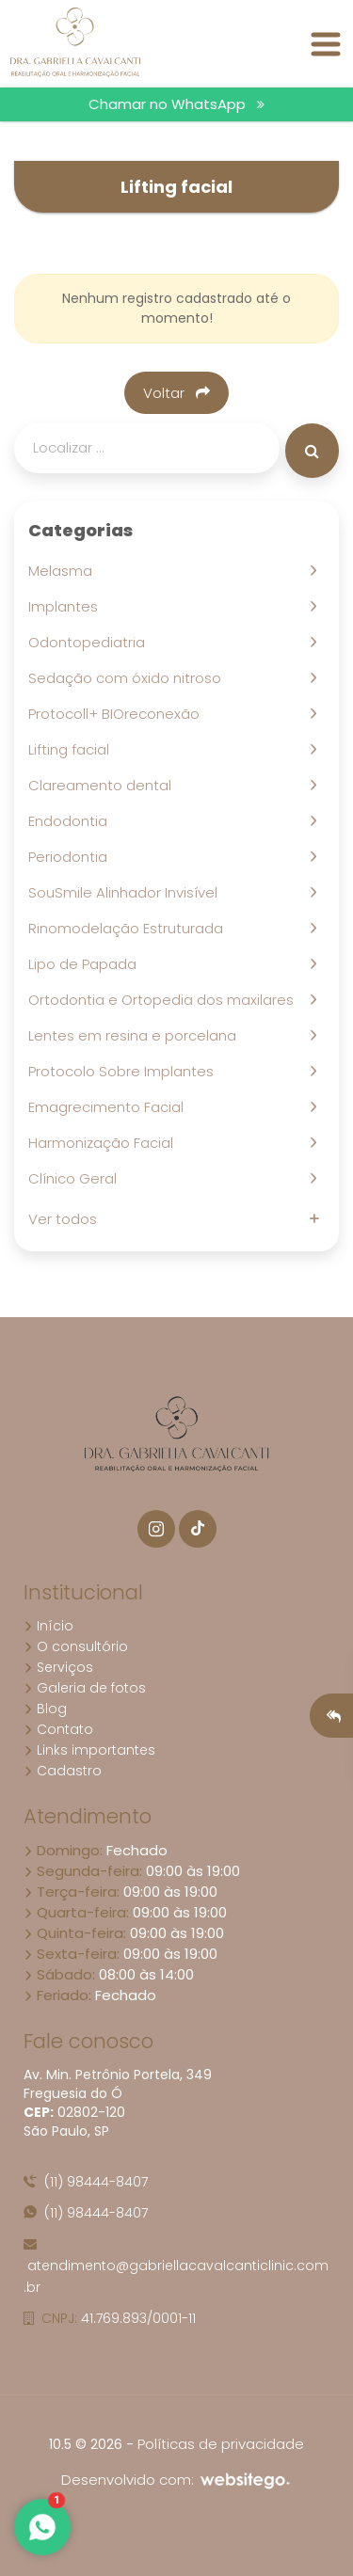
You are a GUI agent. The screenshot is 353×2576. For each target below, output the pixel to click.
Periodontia (71, 857)
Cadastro (63, 1770)
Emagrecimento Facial (109, 1107)
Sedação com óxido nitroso (128, 678)
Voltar (176, 393)
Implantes (66, 606)
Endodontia (71, 821)
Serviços (58, 1667)
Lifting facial (72, 749)
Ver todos (66, 1219)
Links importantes (89, 1750)
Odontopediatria (90, 642)
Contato (58, 1729)
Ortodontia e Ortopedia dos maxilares (164, 1000)
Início (48, 1625)
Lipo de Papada (86, 964)
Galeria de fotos (85, 1687)
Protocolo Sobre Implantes (124, 1071)
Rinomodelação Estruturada (129, 928)
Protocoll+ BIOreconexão (117, 714)
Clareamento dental (103, 785)
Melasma (64, 570)
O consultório (76, 1646)
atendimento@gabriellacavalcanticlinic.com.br (176, 2267)
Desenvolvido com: (176, 2479)
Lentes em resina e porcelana (136, 1035)
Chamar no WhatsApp (176, 104)
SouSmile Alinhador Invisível (126, 892)
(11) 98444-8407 (86, 2181)
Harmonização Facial (104, 1143)
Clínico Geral (76, 1178)
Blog (45, 1708)
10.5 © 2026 (85, 2444)
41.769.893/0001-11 (110, 2318)
